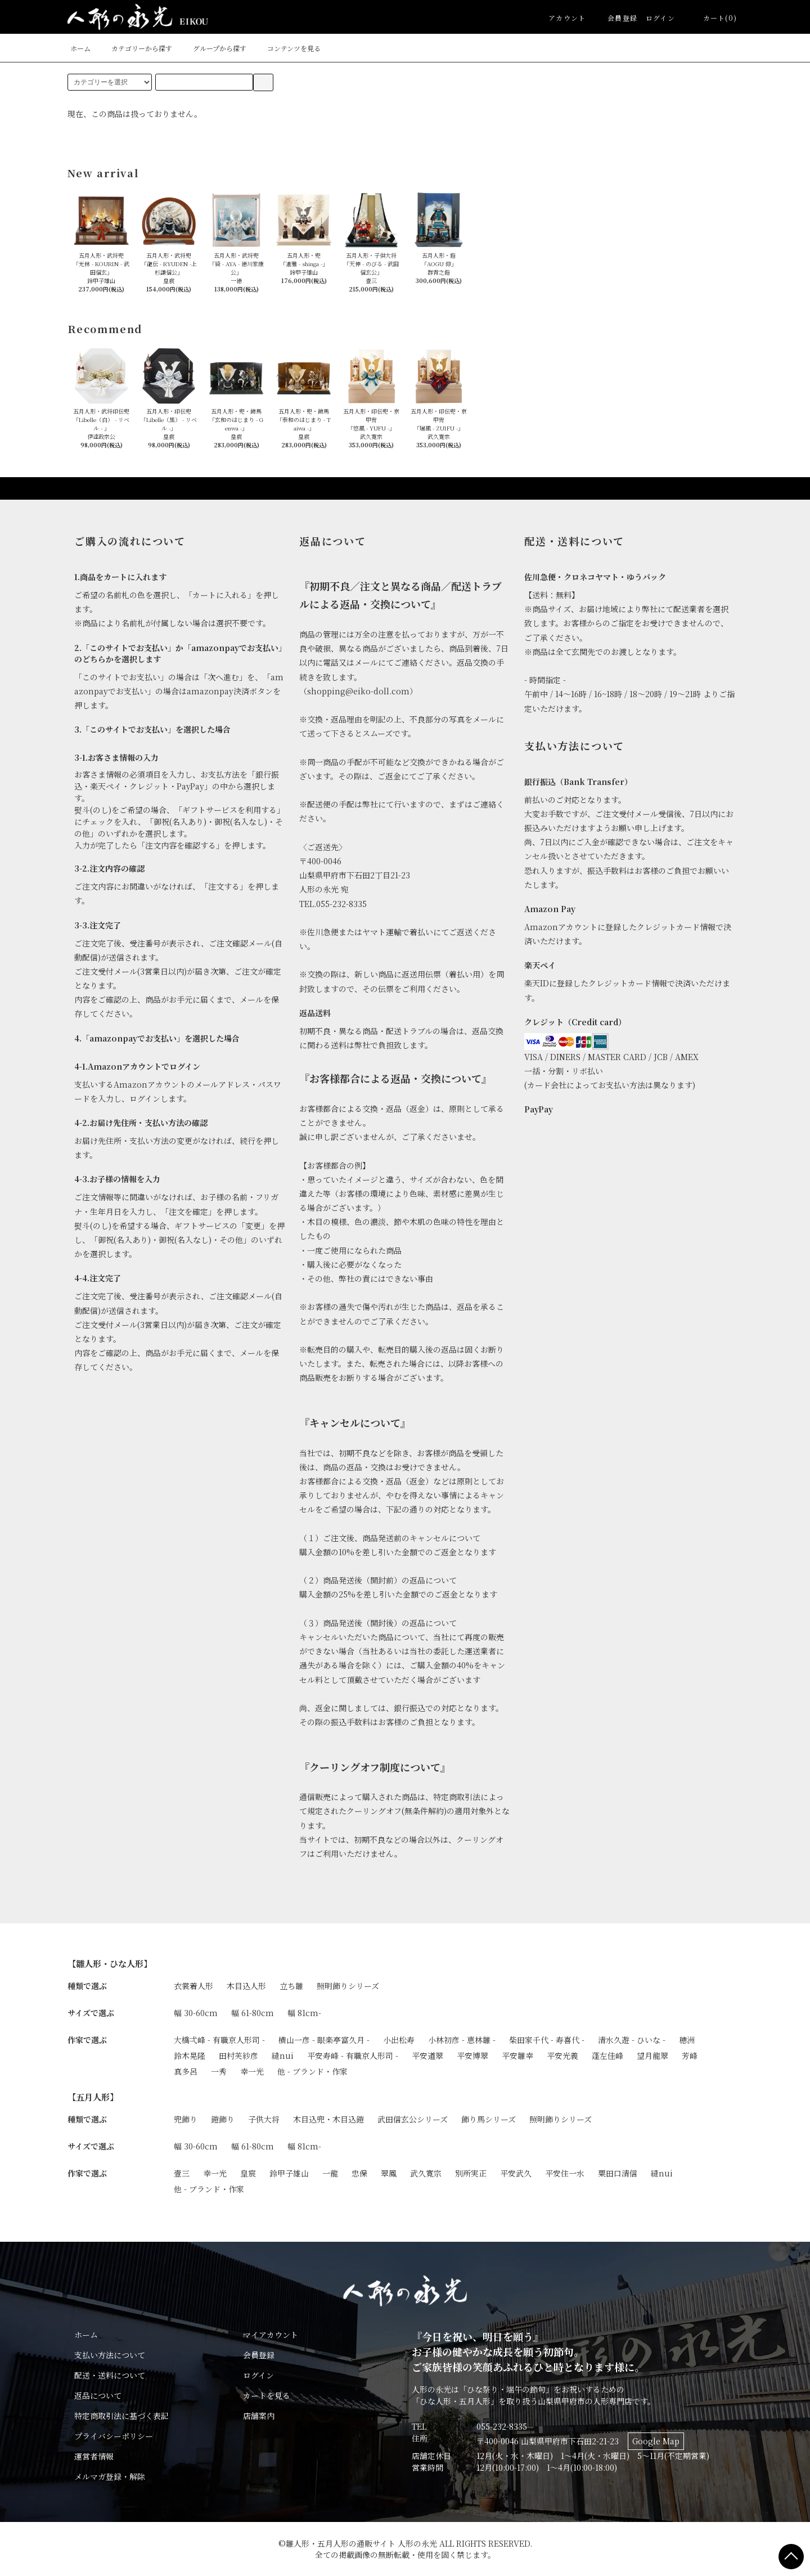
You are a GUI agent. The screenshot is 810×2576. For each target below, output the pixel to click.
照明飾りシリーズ (348, 1985)
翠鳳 (389, 2173)
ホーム (80, 48)
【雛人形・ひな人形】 (110, 1963)
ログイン (660, 18)
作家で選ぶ (87, 2039)
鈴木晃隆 (189, 2055)
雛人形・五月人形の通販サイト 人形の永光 (361, 2543)
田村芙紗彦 (238, 2055)
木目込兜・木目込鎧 (328, 2119)
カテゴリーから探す (135, 48)
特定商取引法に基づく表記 (121, 2415)
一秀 (219, 2071)
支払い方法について (109, 2354)
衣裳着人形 (193, 1985)
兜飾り (185, 2119)
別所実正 (471, 2173)
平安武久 (516, 2173)
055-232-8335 (501, 2426)
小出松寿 (399, 2039)
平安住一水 (564, 2173)
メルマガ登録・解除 (109, 2476)
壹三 (182, 2173)
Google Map (656, 2441)
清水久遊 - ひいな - (631, 2039)
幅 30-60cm (196, 2012)
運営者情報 (94, 2456)
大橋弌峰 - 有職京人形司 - (219, 2039)
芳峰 (690, 2055)
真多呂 (185, 2071)
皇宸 (248, 2173)
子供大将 (264, 2119)
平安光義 (562, 2055)
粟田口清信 (617, 2173)
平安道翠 (427, 2055)
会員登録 (615, 18)
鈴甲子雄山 (289, 2173)
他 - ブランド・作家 (312, 2071)
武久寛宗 (426, 2173)
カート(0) (713, 18)
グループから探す (212, 48)
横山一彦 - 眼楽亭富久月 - (324, 2039)
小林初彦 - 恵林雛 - (462, 2039)
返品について (98, 2395)
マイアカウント (270, 2334)
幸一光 (252, 2071)
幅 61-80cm (252, 2012)
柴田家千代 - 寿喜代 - (546, 2039)
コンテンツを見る (287, 48)
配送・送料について (109, 2375)
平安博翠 (472, 2055)
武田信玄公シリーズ (412, 2119)
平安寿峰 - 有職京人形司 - (352, 2055)
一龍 (330, 2173)
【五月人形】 (93, 2096)
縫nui (283, 2055)
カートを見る (266, 2395)
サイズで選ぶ (91, 2012)
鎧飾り (223, 2119)
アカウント (567, 18)
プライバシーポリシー (113, 2436)
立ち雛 (291, 1985)
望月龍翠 (652, 2055)
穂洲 (687, 2039)
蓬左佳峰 (607, 2055)
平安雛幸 (517, 2055)
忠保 (359, 2173)
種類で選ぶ (87, 1985)
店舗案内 (258, 2415)
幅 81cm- (304, 2012)
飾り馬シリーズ (488, 2119)
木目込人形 (246, 1985)
